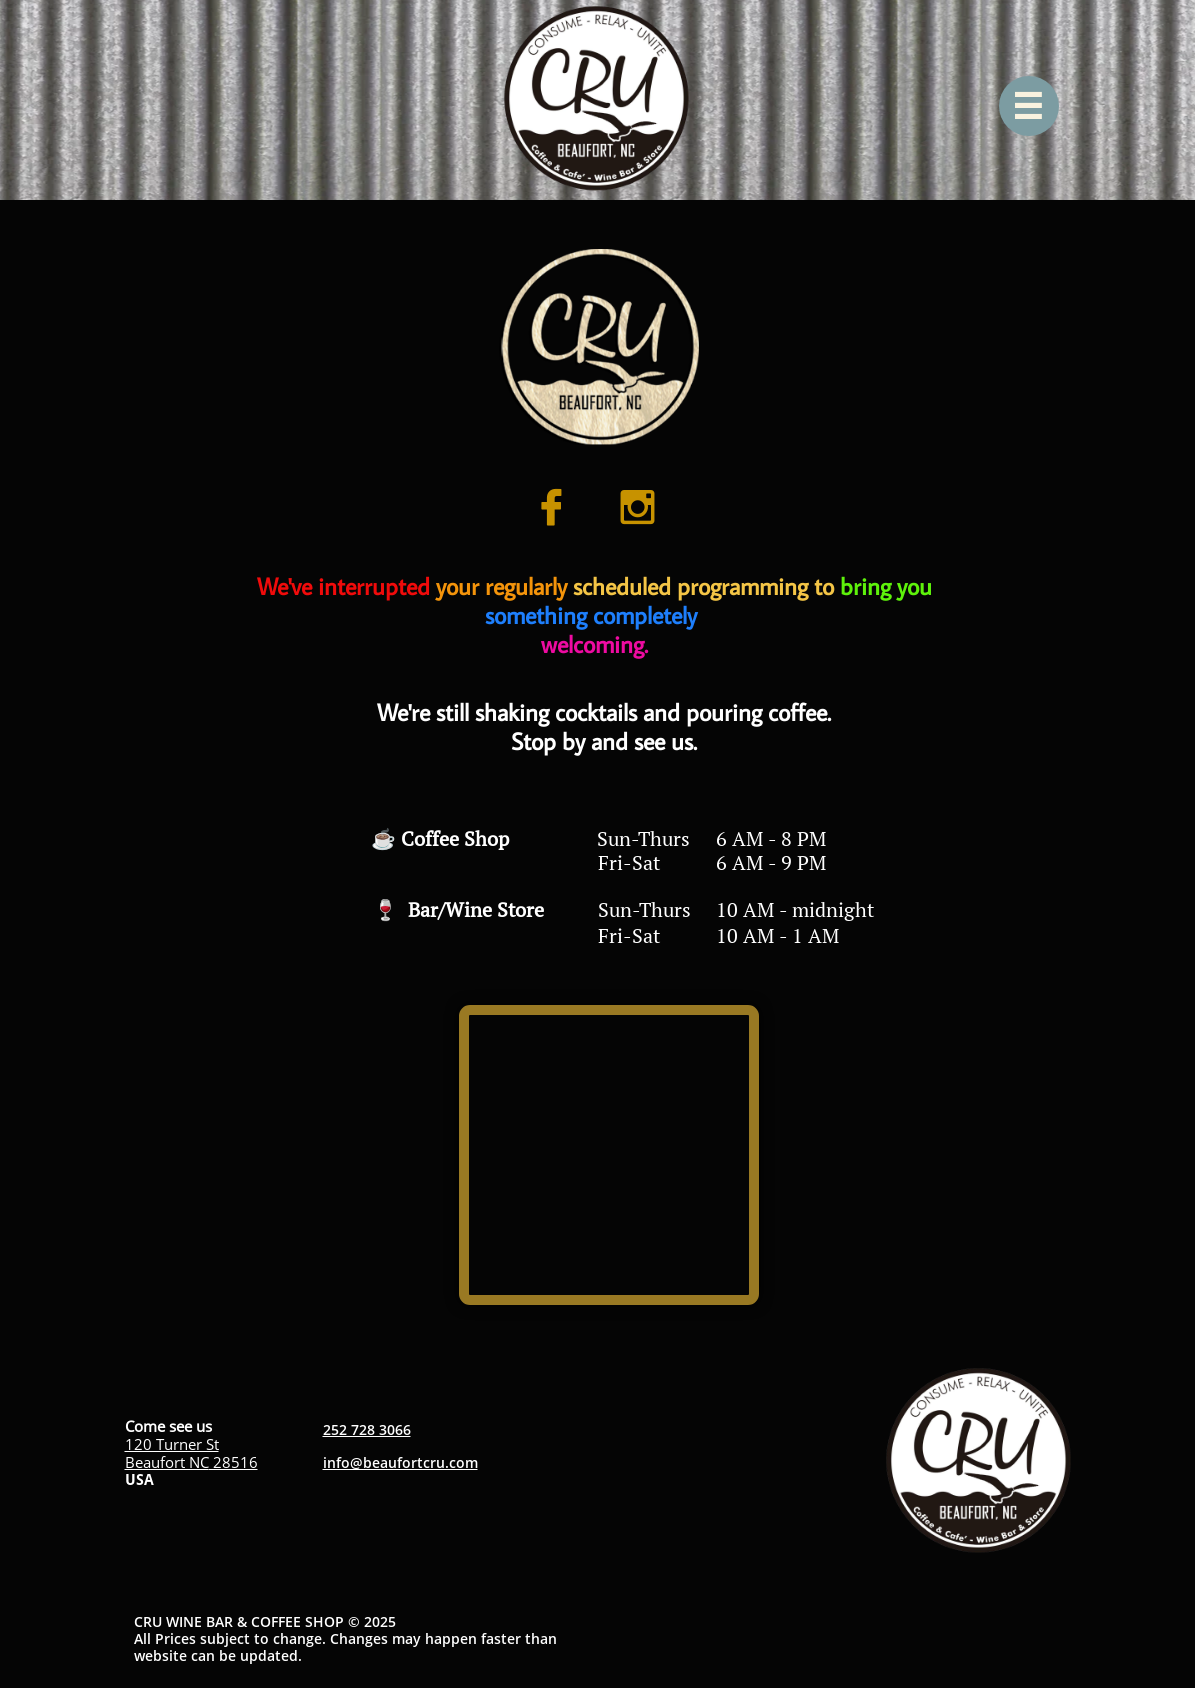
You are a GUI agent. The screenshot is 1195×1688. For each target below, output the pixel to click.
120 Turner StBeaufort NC (172, 1453)
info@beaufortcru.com (400, 1462)
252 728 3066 (367, 1429)
